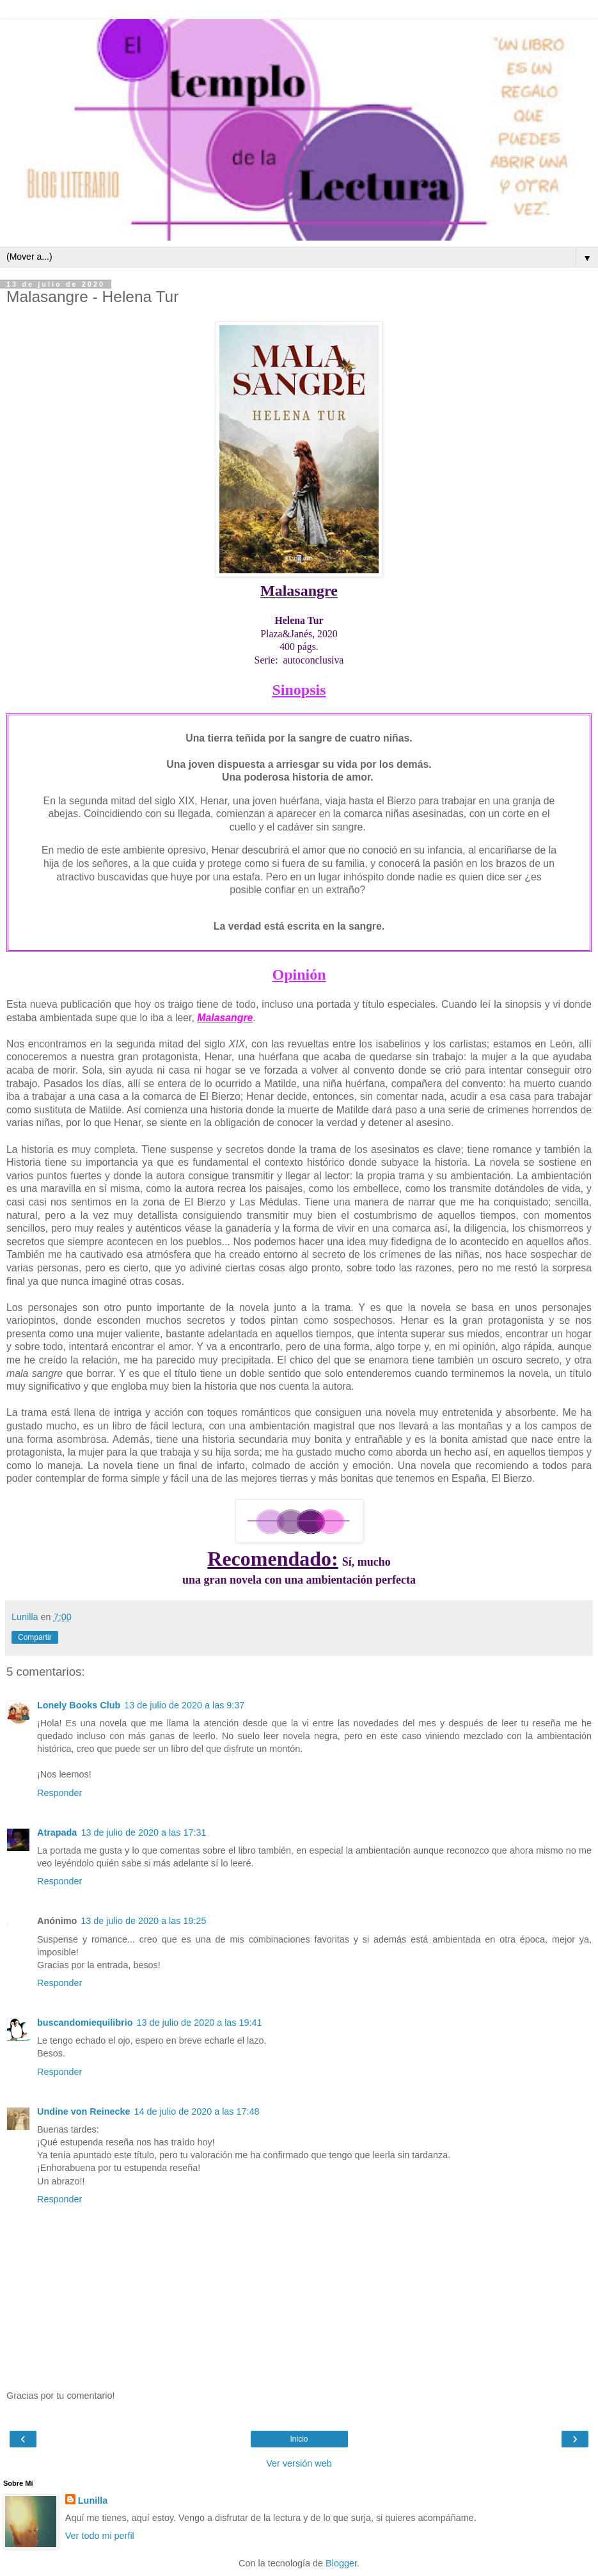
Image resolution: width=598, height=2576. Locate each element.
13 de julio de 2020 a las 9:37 (184, 1705)
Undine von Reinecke (83, 2111)
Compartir (35, 1637)
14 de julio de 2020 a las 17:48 (197, 2111)
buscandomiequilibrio (85, 2022)
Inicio (299, 2439)
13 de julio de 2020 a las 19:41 (199, 2022)
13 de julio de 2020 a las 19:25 (143, 1921)
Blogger (341, 2563)
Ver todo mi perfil (99, 2536)
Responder (59, 1793)
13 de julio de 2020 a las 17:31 (143, 1832)
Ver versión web (298, 2463)
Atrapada (57, 1832)
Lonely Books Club (78, 1705)
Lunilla (92, 2500)
